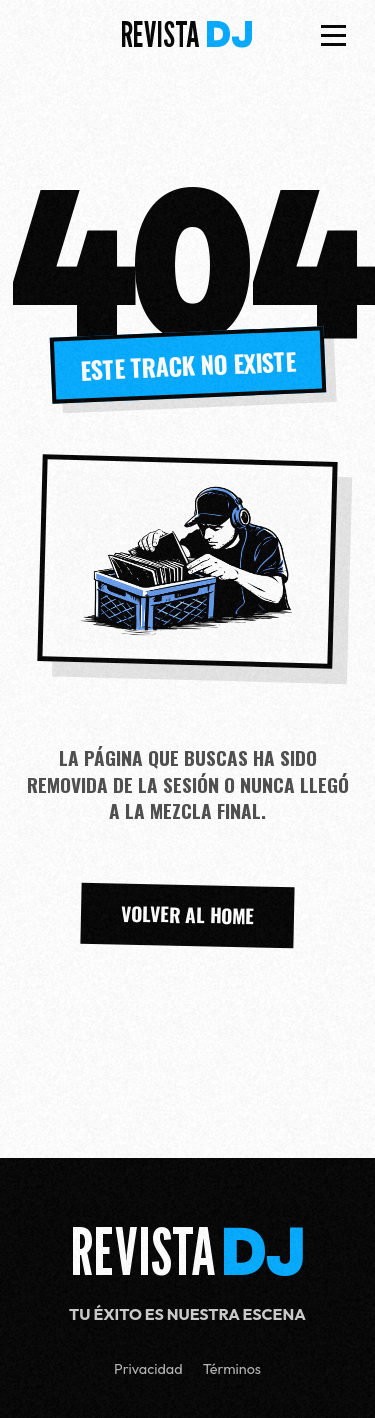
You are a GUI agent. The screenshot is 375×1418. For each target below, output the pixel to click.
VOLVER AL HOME (188, 915)
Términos (232, 1369)
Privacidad (148, 1369)
